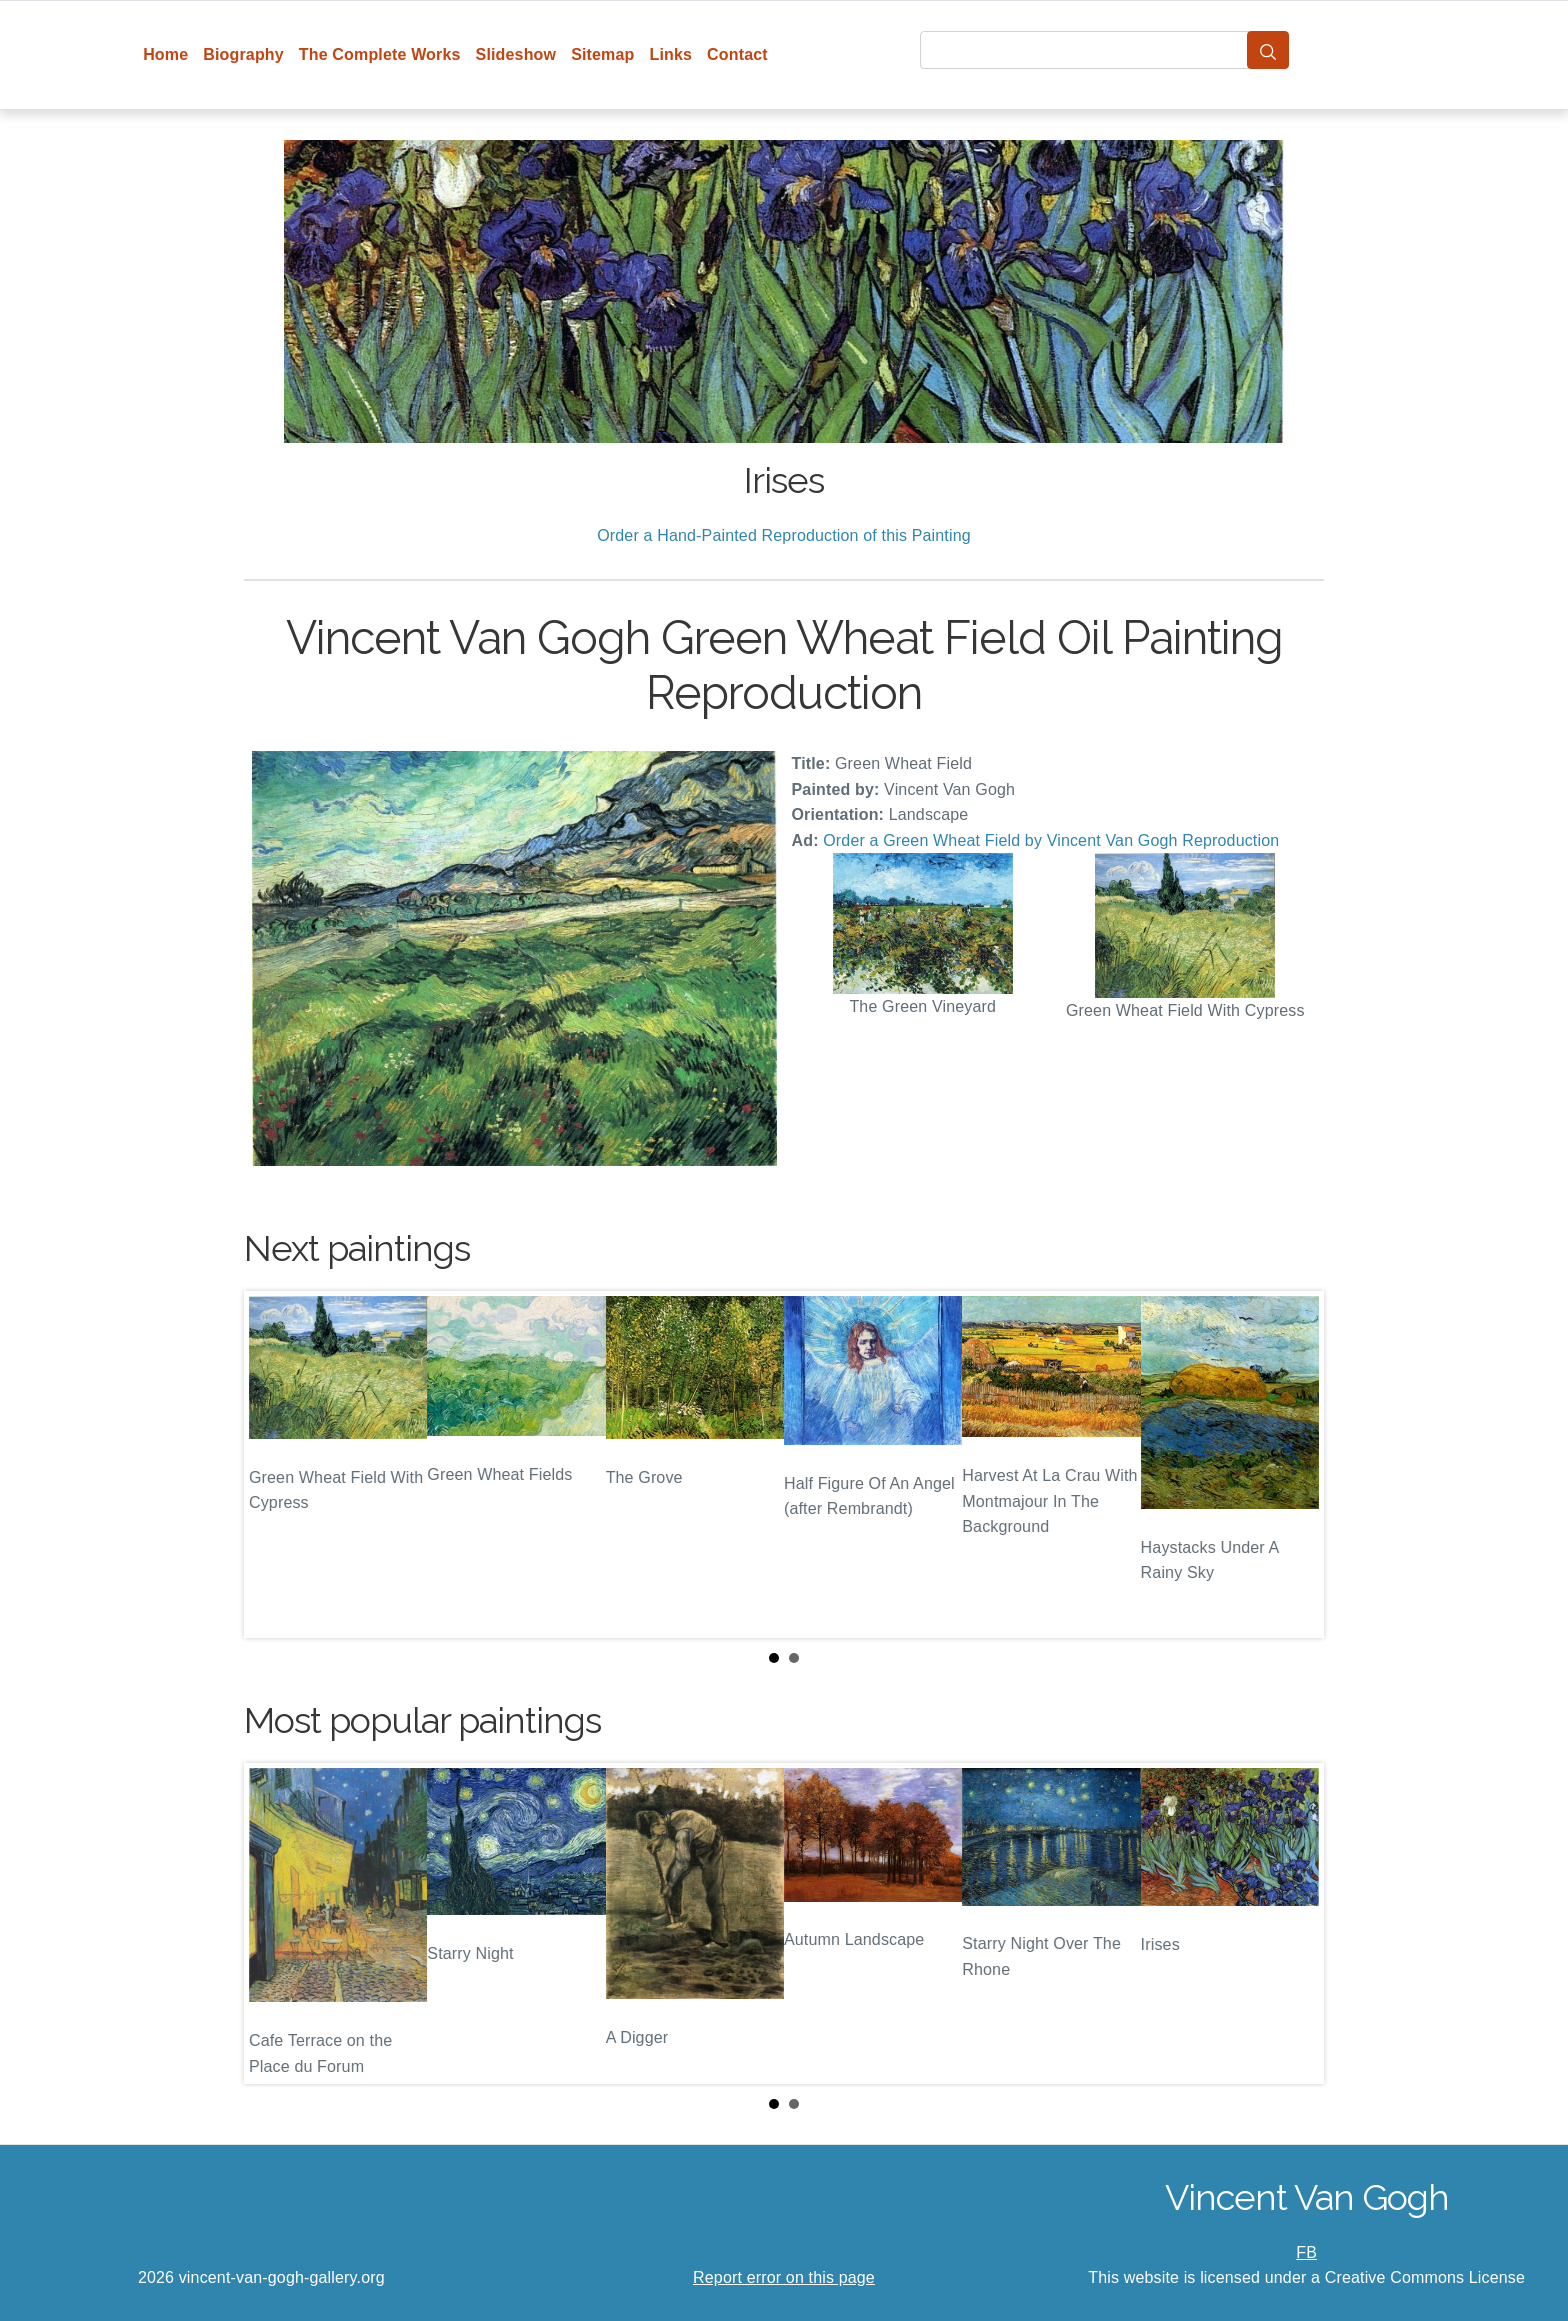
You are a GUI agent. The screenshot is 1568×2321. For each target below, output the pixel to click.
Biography (243, 54)
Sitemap (602, 54)
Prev (275, 1464)
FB (1306, 2252)
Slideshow (516, 54)
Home (165, 54)
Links (671, 54)
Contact (737, 54)
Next (1293, 1464)
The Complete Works (380, 54)
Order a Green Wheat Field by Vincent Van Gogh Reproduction (1051, 840)
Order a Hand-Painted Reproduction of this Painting (784, 535)
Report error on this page (784, 2277)
